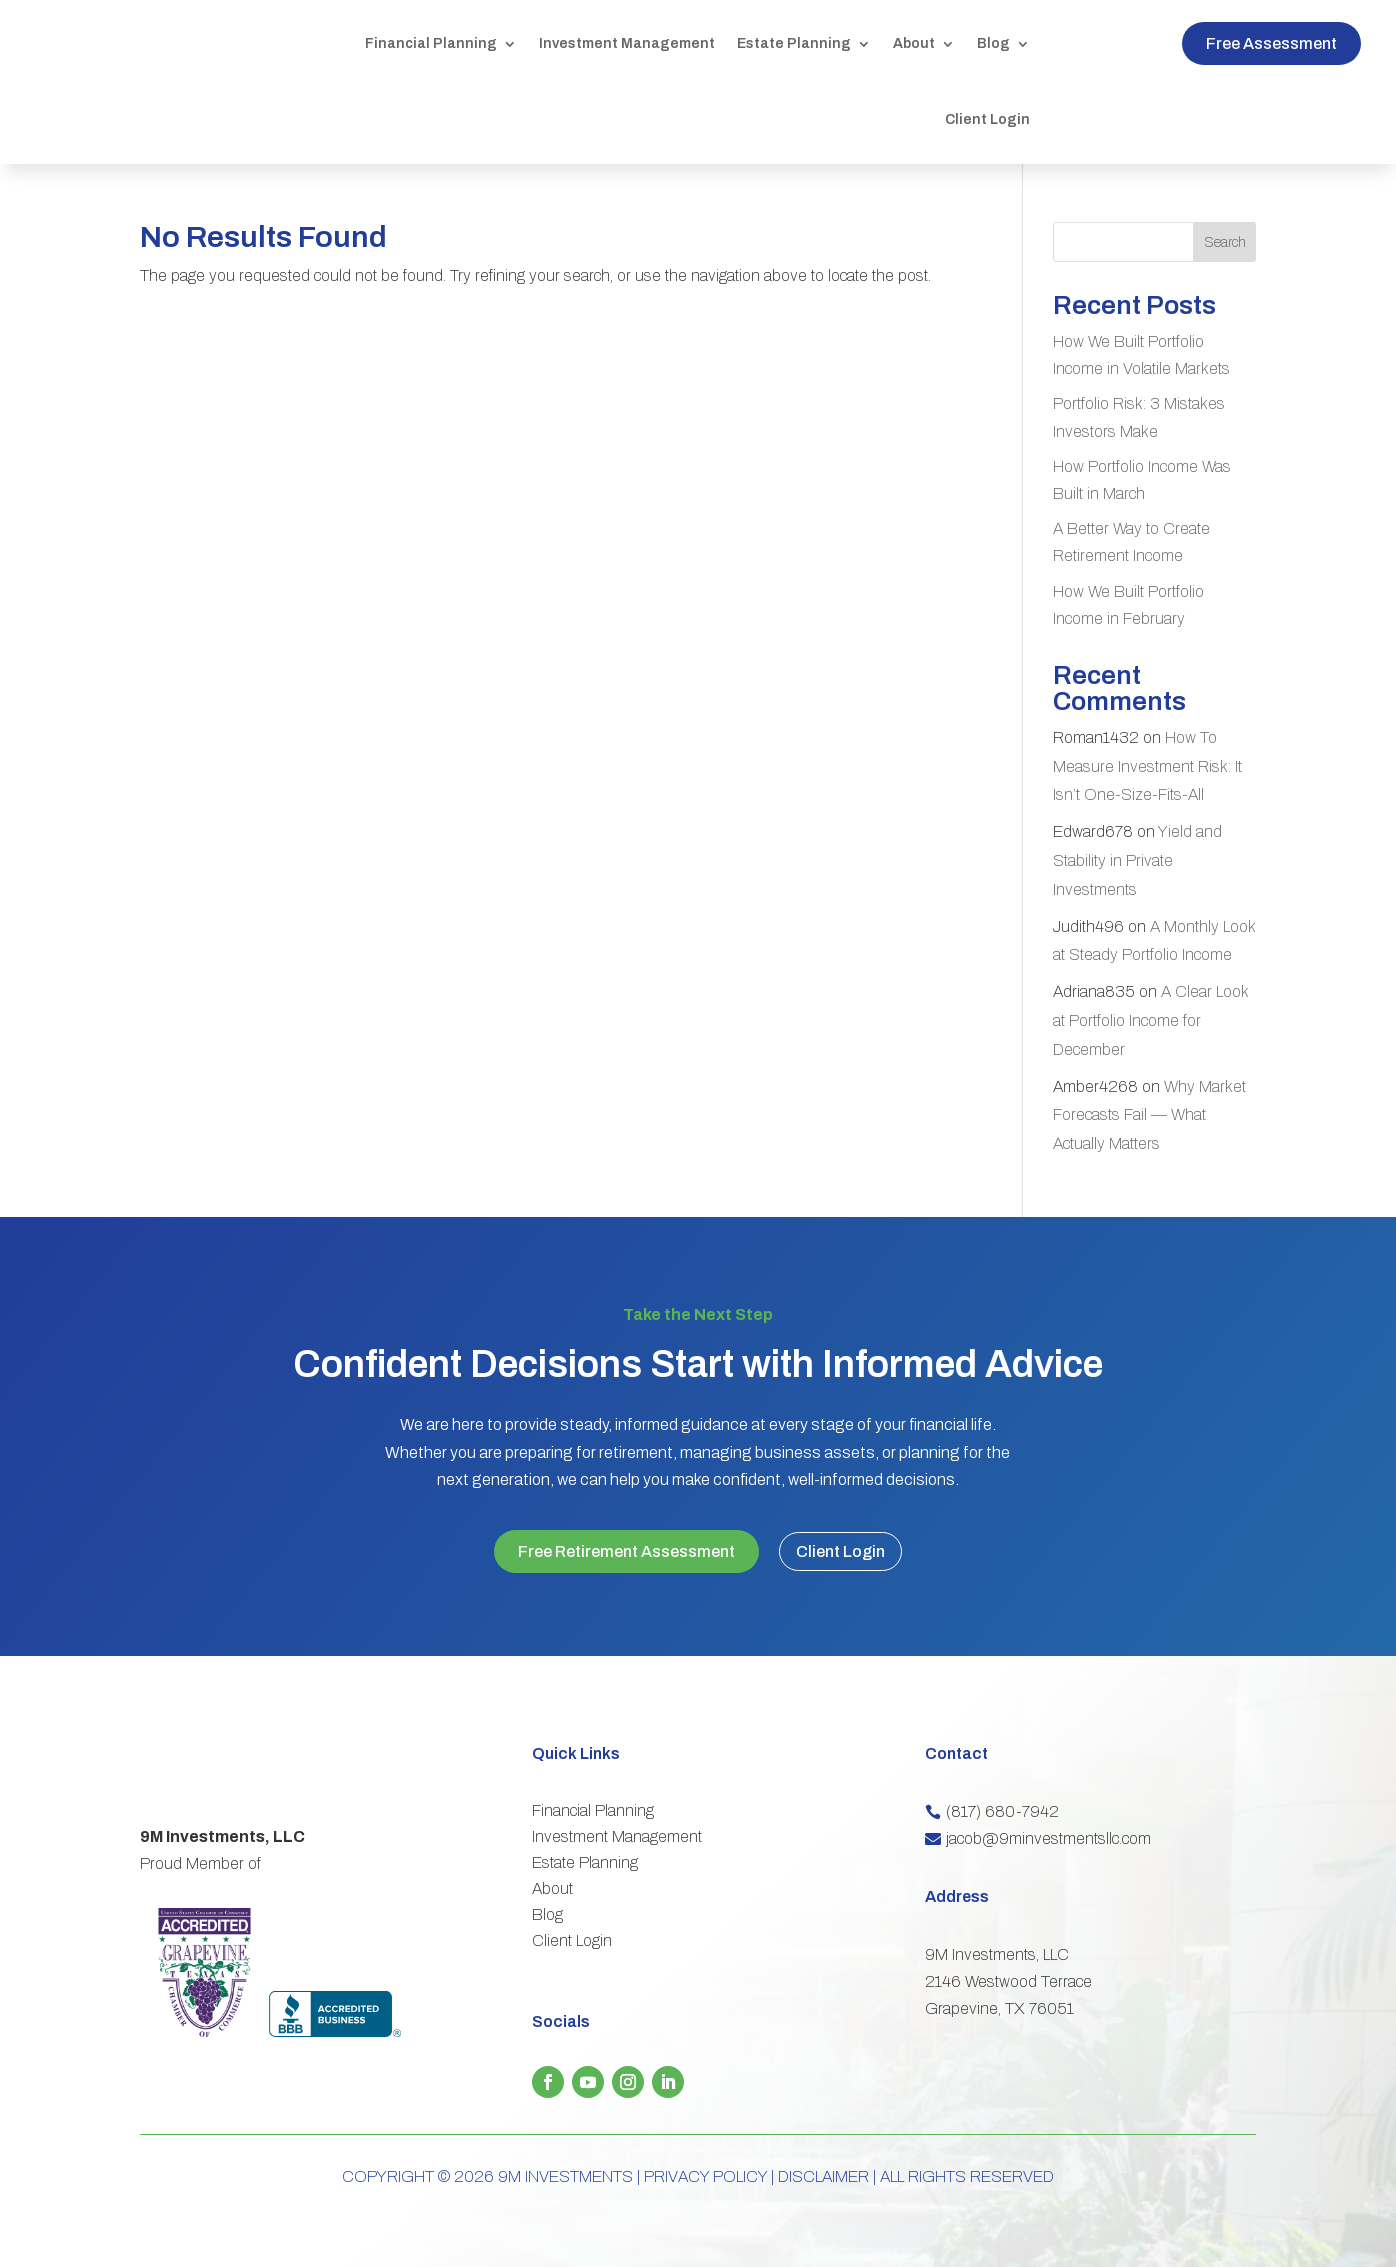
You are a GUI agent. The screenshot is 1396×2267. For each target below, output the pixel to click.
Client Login (987, 119)
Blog (993, 43)
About (914, 43)
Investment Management (627, 43)
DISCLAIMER (823, 2170)
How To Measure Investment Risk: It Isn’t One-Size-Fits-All (1147, 766)
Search (1225, 242)
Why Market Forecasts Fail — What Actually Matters (1149, 1115)
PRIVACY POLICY (705, 2170)
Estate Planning (794, 43)
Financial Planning (431, 43)
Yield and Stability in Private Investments (1137, 860)
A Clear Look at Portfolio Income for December (1150, 1020)
